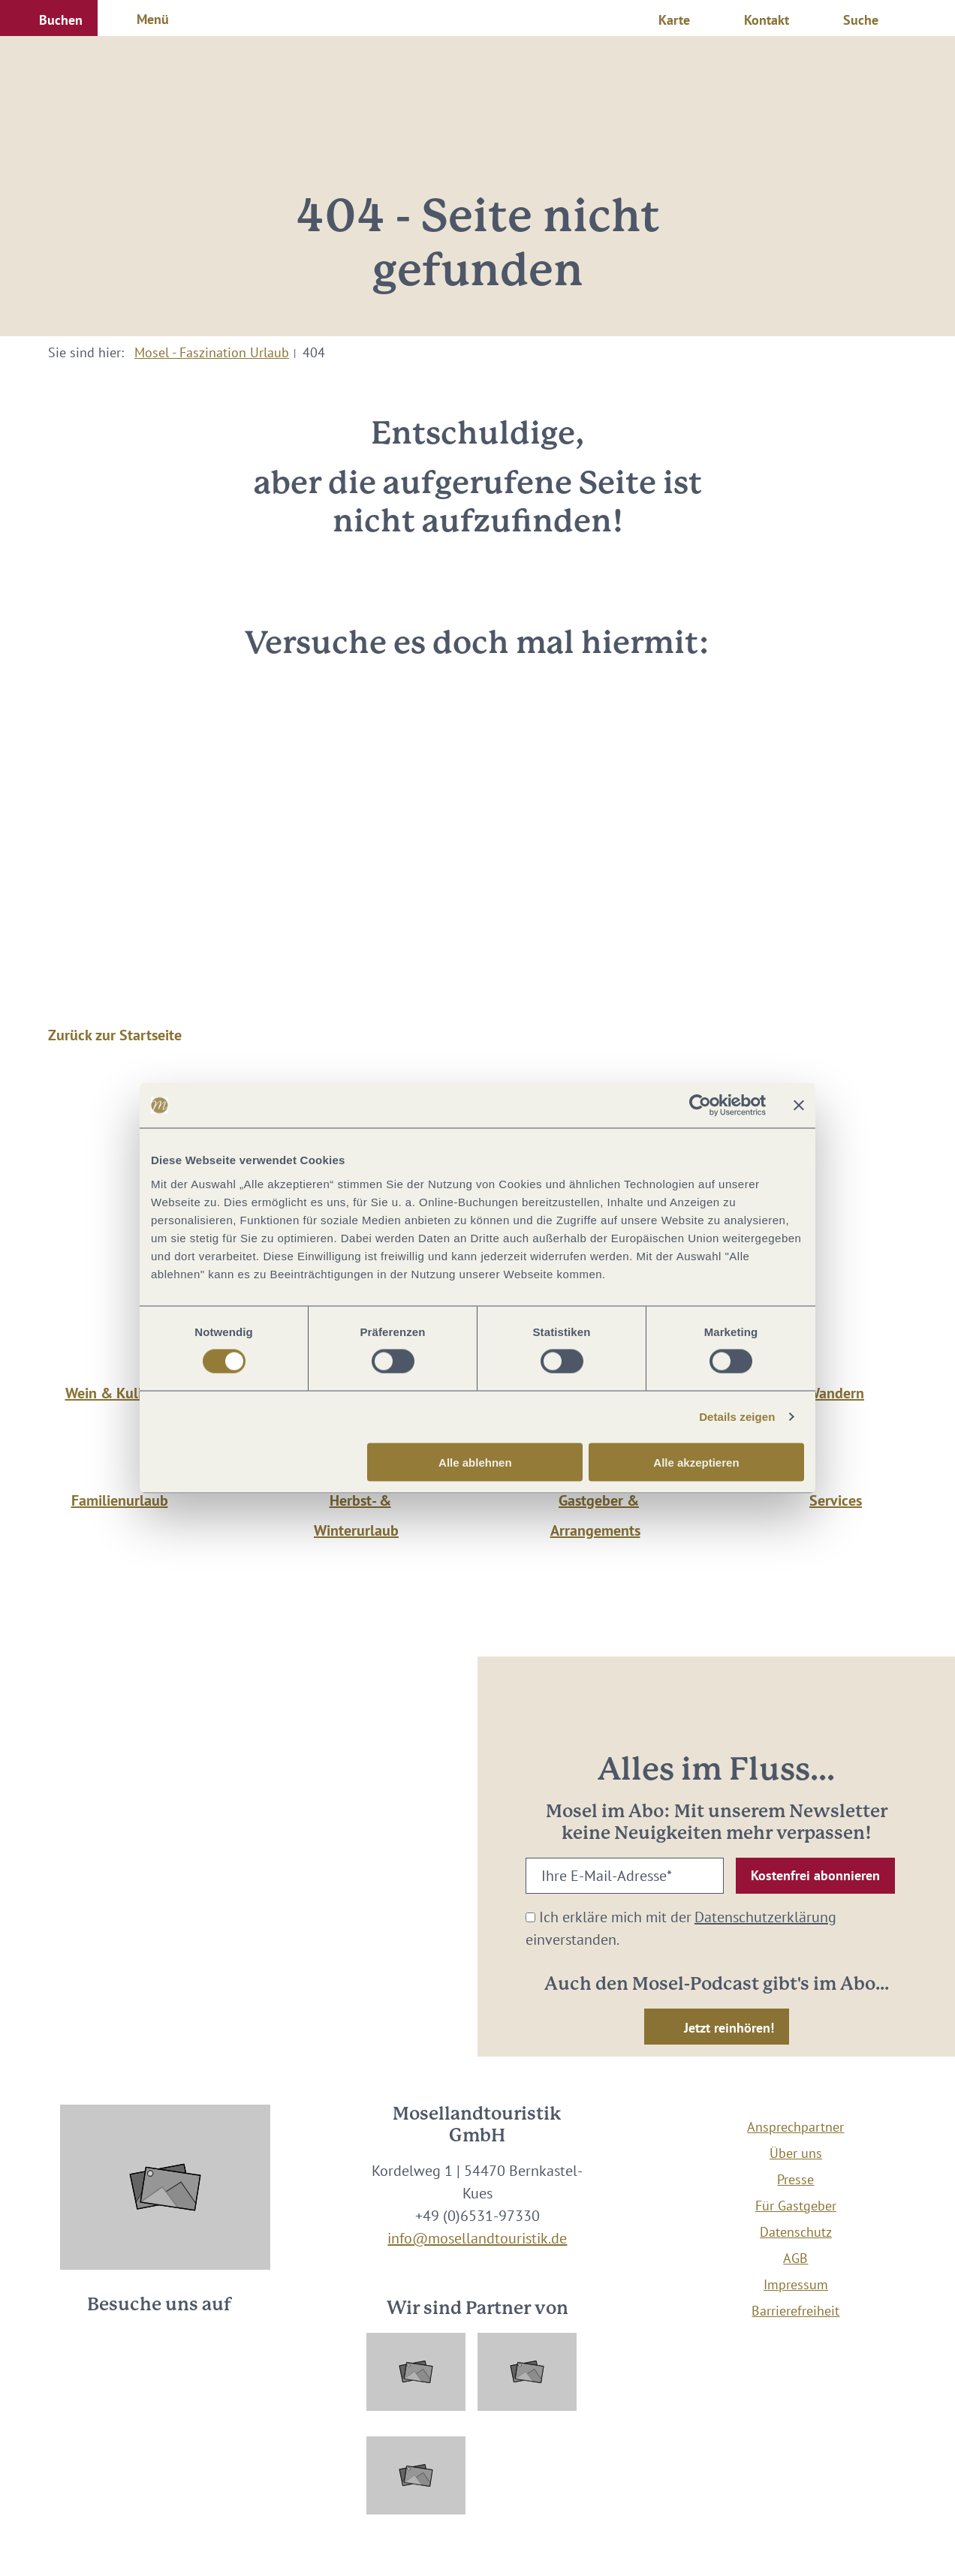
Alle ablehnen (475, 1461)
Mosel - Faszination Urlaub (211, 352)
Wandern (835, 1393)
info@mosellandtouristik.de (477, 2238)
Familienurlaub (119, 1500)
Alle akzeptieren (696, 1461)
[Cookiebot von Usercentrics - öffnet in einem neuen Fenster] (700, 1105)
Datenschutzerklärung (765, 1917)
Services (835, 1500)
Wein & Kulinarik (119, 1393)
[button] (49, 18)
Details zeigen (737, 1416)
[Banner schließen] (799, 1105)
